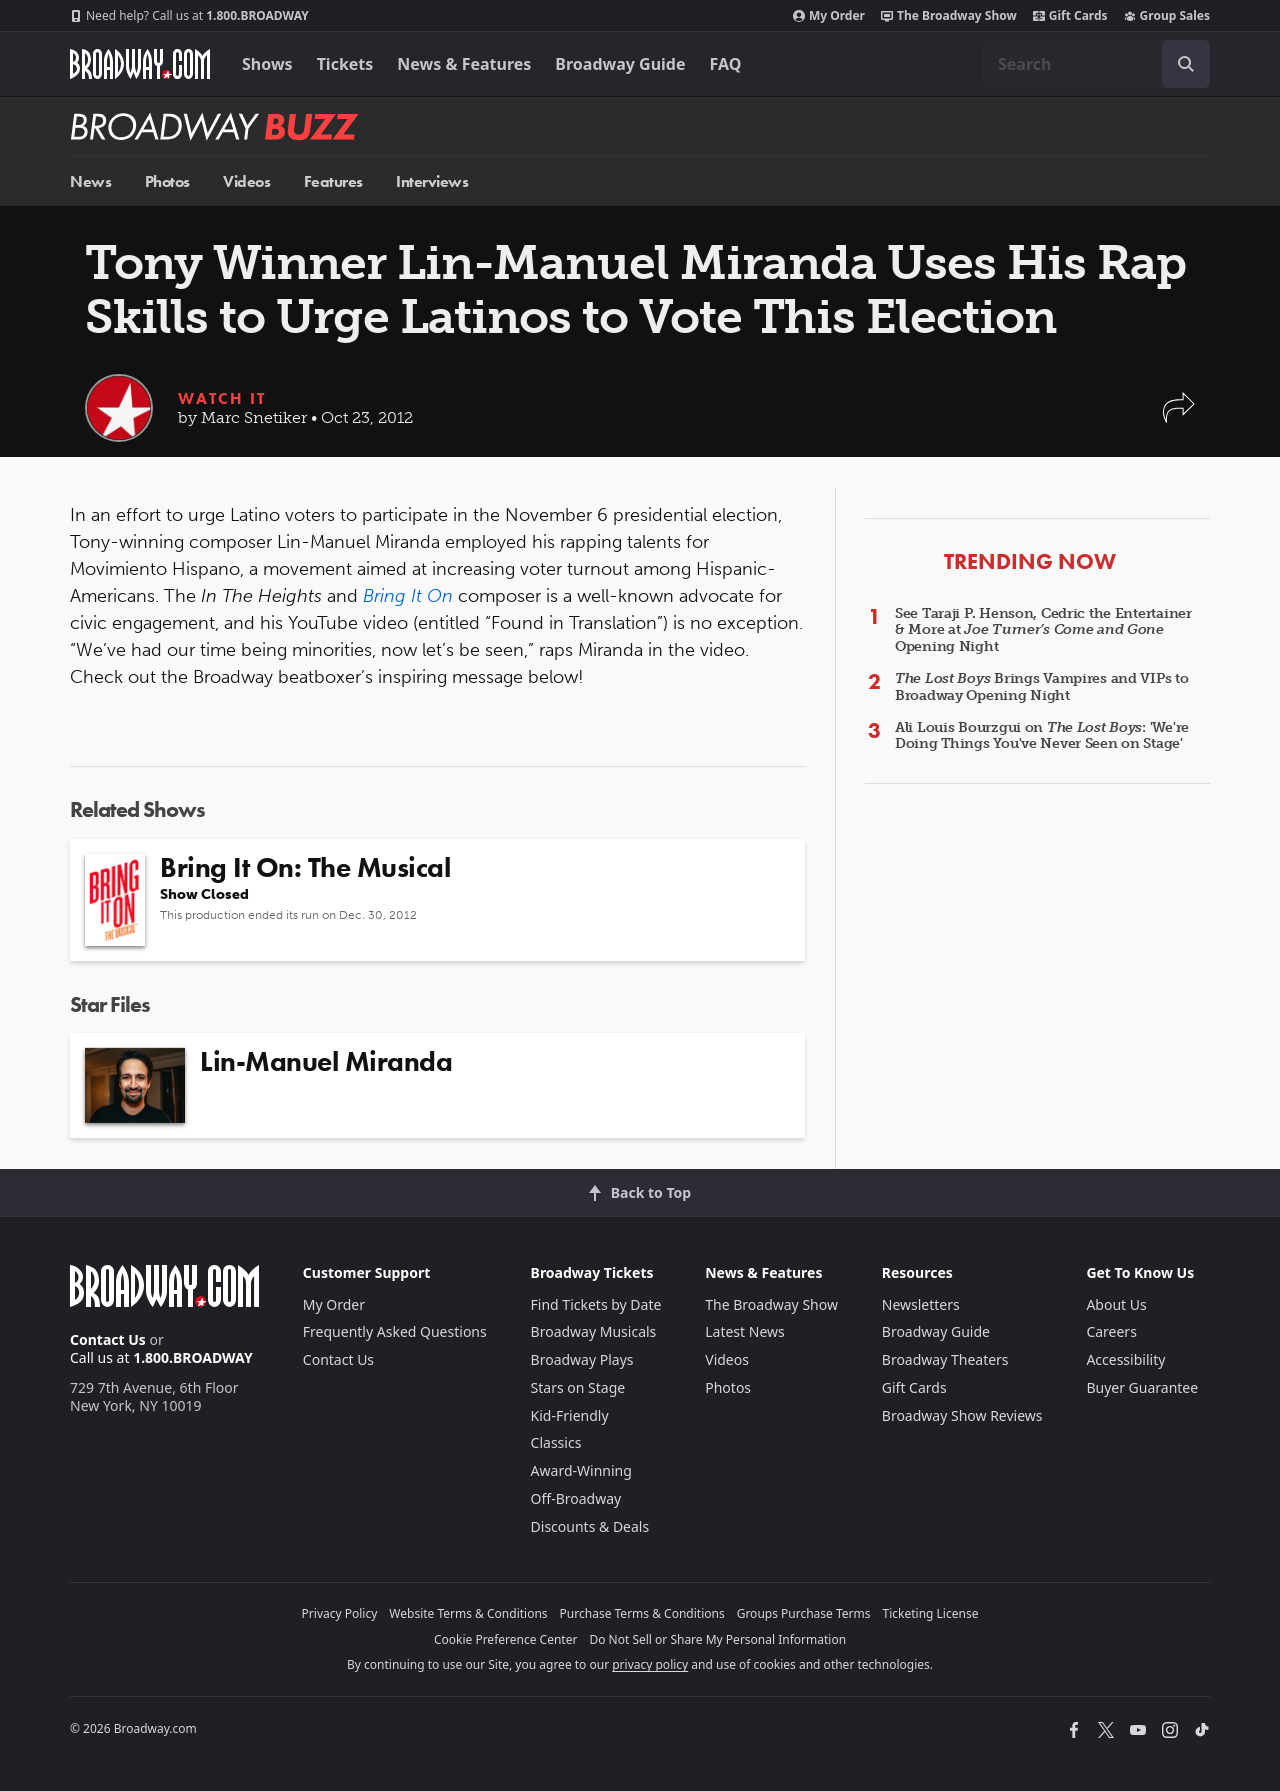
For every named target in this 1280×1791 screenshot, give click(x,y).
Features (333, 181)
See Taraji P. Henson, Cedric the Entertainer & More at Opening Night (1043, 630)
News (90, 181)
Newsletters (921, 1304)
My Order (829, 16)
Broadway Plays (582, 1359)
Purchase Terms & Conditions (642, 1613)
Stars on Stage (578, 1387)
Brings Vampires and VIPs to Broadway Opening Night (1042, 687)
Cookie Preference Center (506, 1639)
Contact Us (108, 1339)
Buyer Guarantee (1142, 1387)
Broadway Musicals (594, 1331)
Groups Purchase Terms (804, 1613)
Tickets (345, 64)
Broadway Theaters (945, 1359)
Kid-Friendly (570, 1415)
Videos (246, 181)
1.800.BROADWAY (189, 16)
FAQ (726, 64)
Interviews (432, 181)
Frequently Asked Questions (395, 1331)
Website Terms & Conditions (468, 1613)
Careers (1111, 1331)
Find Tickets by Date (596, 1304)
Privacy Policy (340, 1613)
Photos (167, 181)
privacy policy (650, 1664)
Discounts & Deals (590, 1526)
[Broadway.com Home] (140, 64)
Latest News (745, 1331)
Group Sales (1167, 16)
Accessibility (1125, 1359)
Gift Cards (1070, 16)
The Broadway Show (949, 16)
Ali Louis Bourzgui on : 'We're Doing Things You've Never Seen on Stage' (1042, 736)
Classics (556, 1442)
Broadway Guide (620, 64)
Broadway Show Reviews (962, 1415)
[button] (1179, 417)
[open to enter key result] (1186, 64)
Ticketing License (931, 1613)
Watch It (222, 398)
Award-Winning (581, 1470)
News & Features (464, 64)
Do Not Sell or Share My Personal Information (717, 1639)
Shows (267, 64)
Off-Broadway (576, 1498)
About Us (1116, 1304)
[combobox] (1096, 64)
